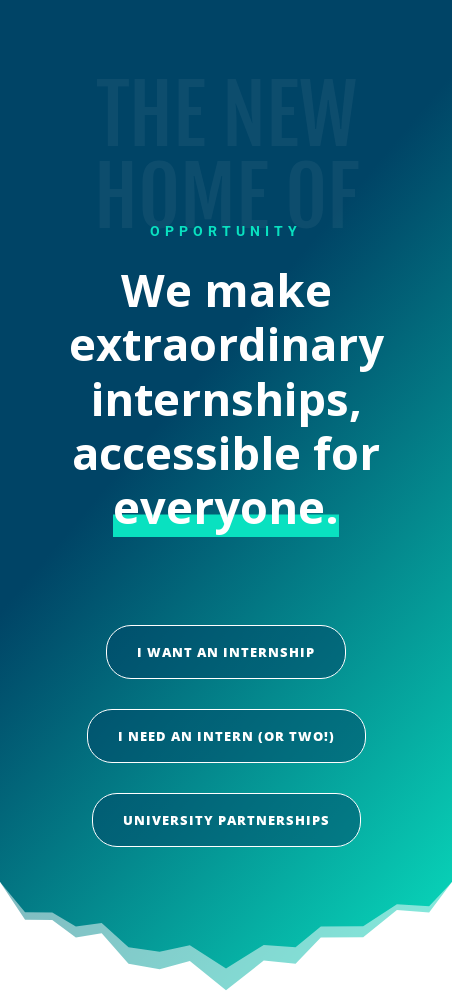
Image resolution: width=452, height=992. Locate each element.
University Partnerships (226, 820)
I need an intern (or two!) (226, 736)
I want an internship (226, 652)
